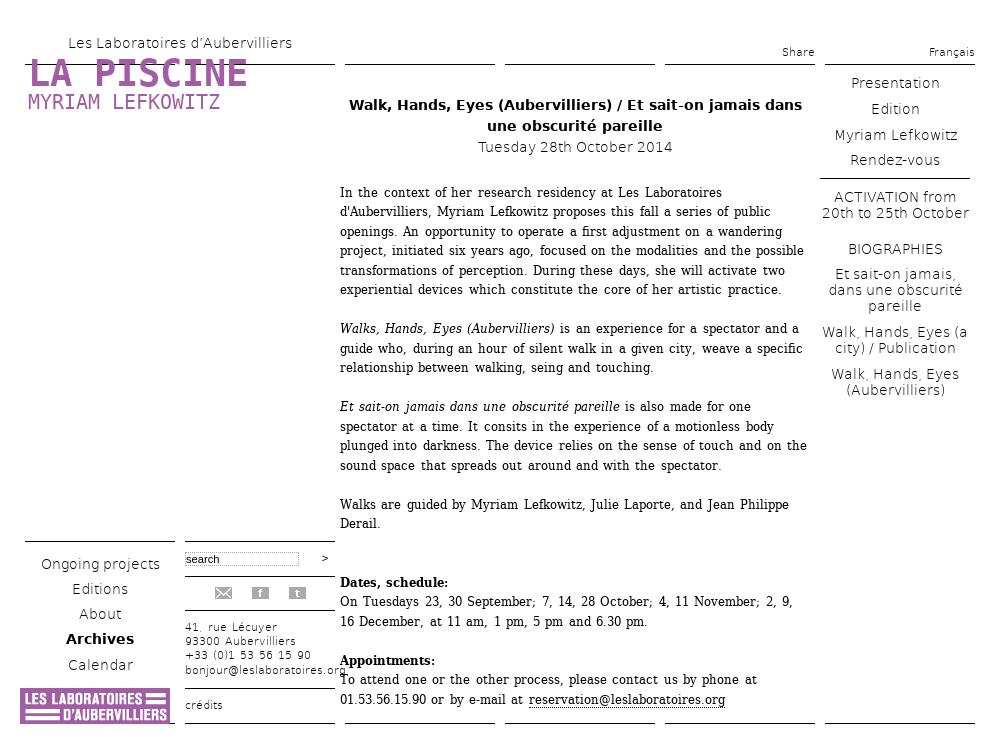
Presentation (895, 83)
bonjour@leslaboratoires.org (265, 670)
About (100, 614)
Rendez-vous (895, 160)
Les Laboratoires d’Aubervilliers (180, 43)
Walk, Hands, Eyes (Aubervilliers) (895, 382)
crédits (204, 705)
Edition (895, 109)
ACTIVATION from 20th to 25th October (895, 205)
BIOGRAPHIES (895, 249)
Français (952, 52)
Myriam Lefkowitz (124, 102)
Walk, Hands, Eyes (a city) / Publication (895, 340)
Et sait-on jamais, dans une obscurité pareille (895, 290)
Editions (100, 589)
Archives (100, 639)
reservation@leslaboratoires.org (627, 699)
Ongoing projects (100, 564)
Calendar (100, 665)
